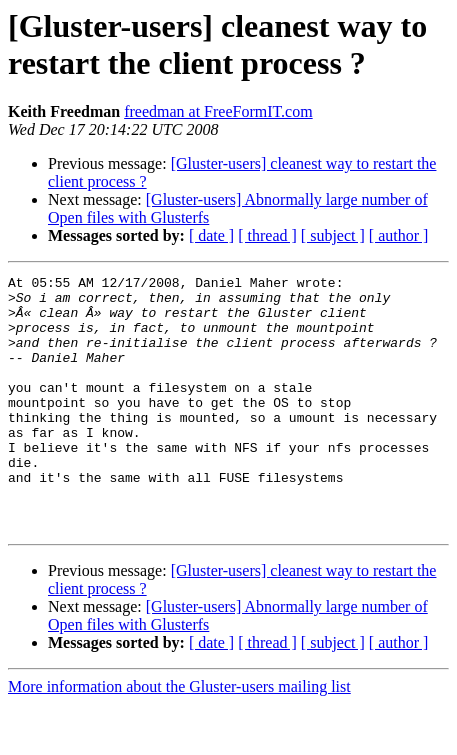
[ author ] (399, 235)
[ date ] (211, 235)
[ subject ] (333, 235)
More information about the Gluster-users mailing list (179, 737)
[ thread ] (267, 235)
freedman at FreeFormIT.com (218, 111)
